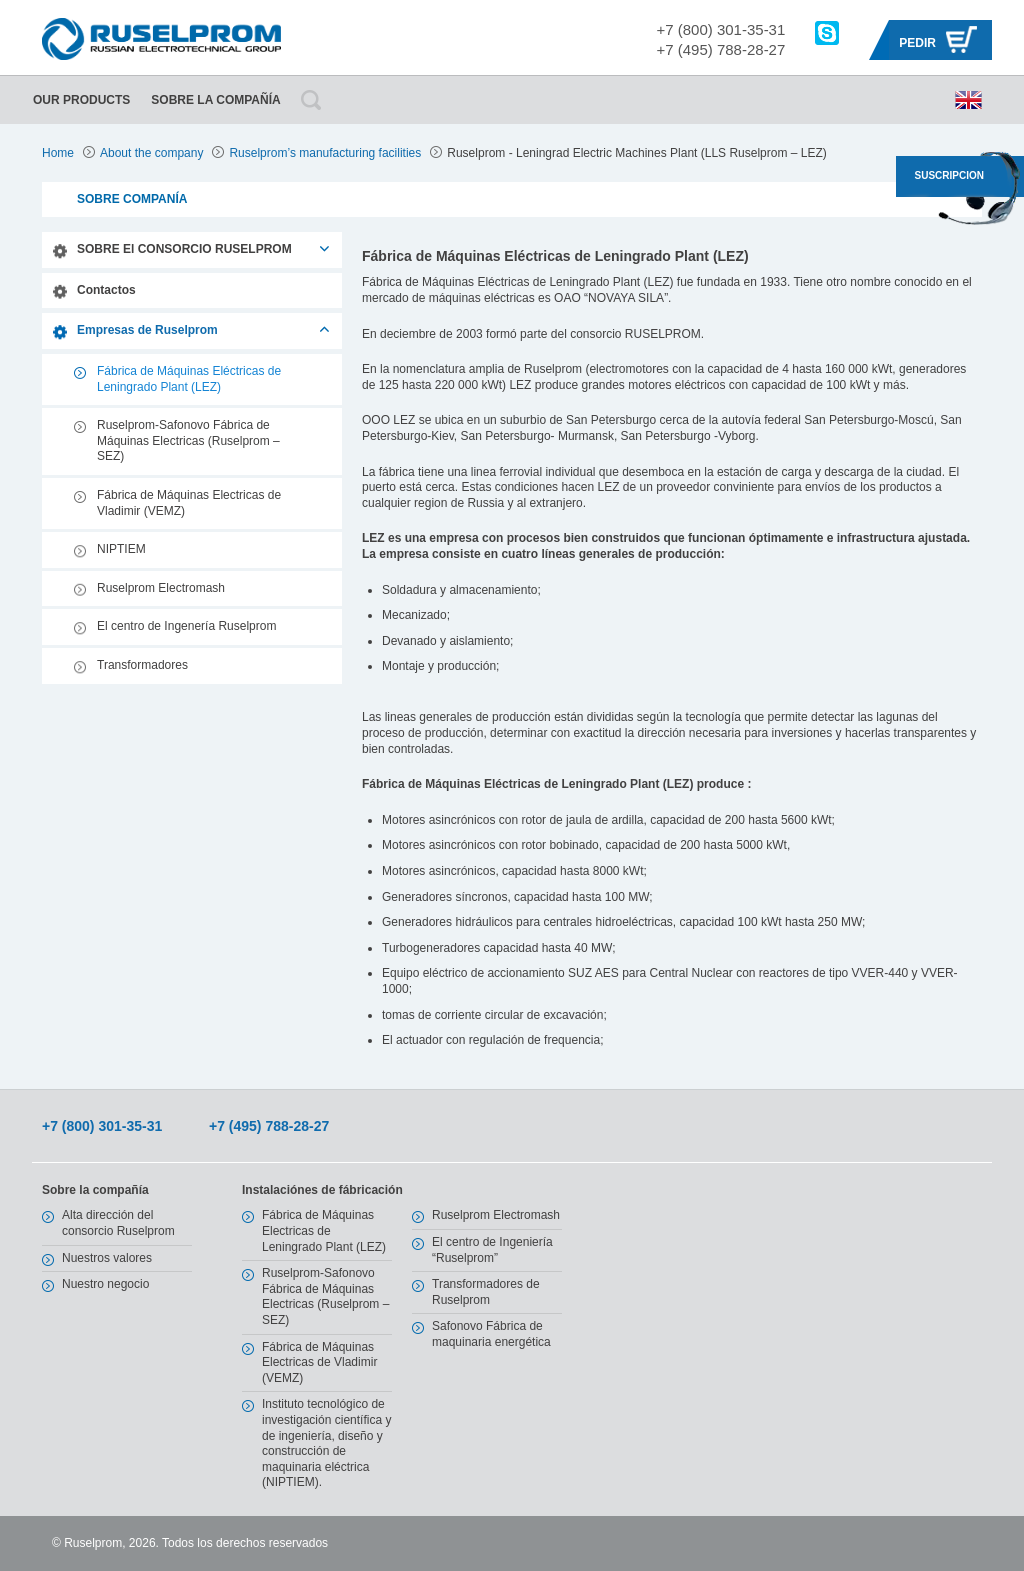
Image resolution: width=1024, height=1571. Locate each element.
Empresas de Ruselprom (147, 330)
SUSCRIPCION (949, 175)
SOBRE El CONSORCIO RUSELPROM (184, 249)
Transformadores (142, 665)
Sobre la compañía (215, 100)
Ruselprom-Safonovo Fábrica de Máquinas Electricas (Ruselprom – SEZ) (188, 440)
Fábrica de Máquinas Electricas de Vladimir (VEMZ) (189, 503)
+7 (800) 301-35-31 (720, 29)
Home (58, 153)
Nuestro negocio (105, 1284)
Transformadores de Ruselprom (486, 1292)
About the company (151, 153)
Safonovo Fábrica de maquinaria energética (491, 1334)
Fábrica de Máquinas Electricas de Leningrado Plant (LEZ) (324, 1230)
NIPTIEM (121, 549)
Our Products (81, 100)
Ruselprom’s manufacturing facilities (325, 153)
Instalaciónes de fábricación (322, 1190)
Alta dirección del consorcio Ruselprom (118, 1223)
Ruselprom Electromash (161, 588)
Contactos (106, 290)
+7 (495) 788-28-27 (720, 49)
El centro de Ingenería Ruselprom (186, 626)
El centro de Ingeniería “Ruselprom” (492, 1250)
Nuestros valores (107, 1258)
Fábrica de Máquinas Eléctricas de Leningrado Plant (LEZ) (189, 379)
